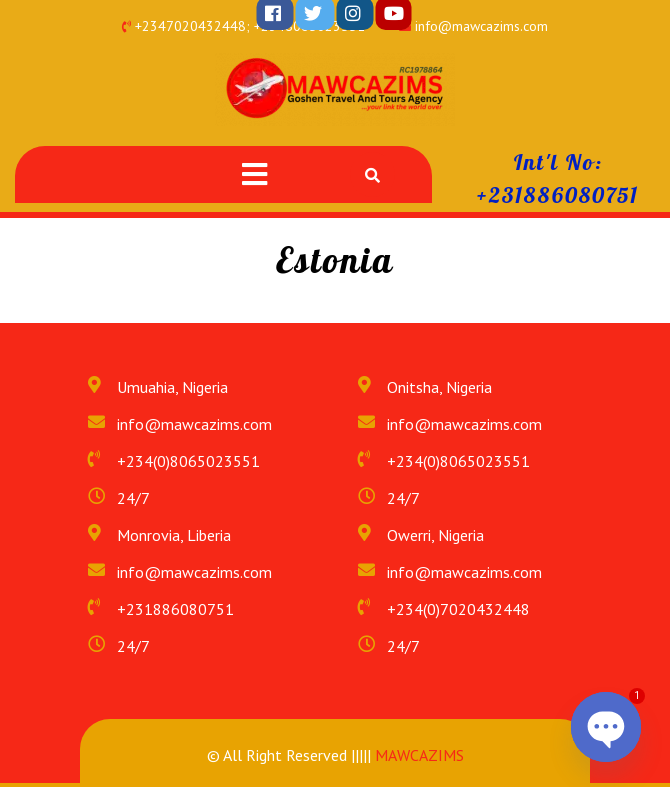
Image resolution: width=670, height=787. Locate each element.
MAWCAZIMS (417, 755)
